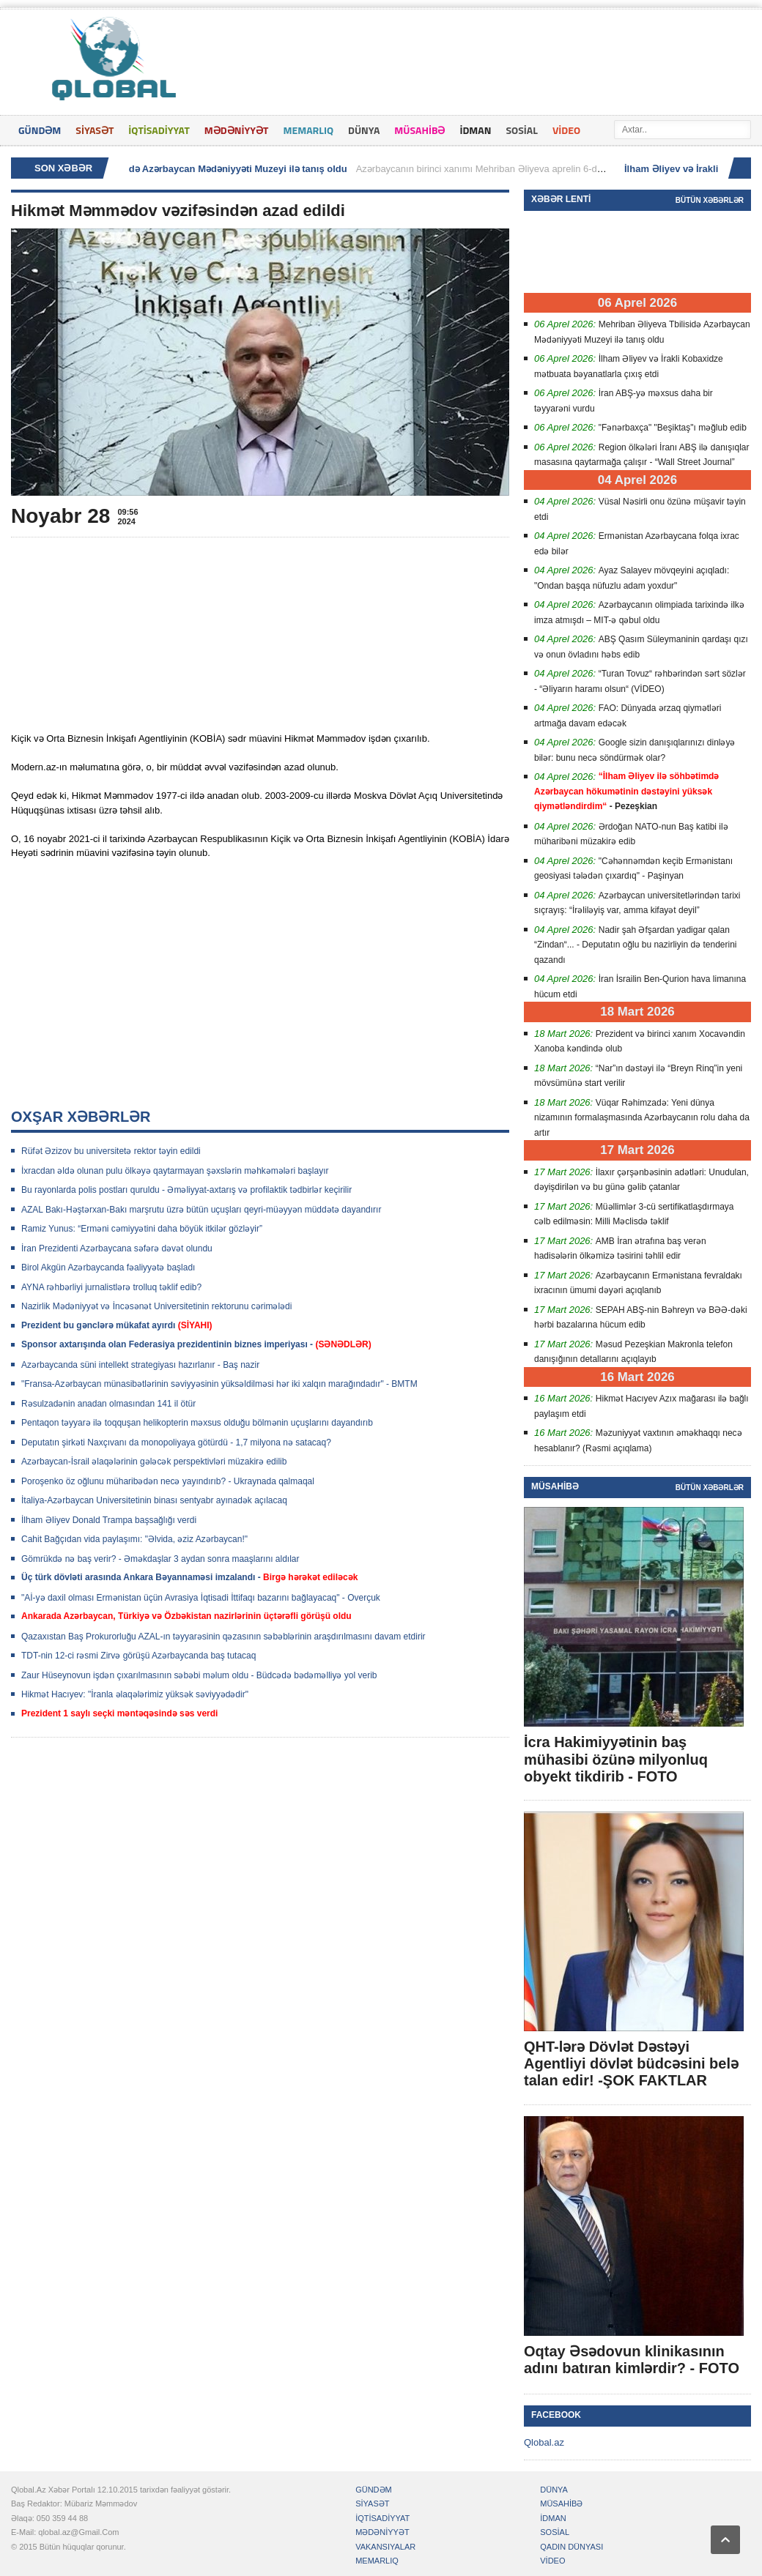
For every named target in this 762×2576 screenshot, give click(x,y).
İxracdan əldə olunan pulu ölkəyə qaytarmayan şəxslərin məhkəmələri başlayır (174, 1171)
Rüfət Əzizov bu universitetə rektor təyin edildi (111, 1151)
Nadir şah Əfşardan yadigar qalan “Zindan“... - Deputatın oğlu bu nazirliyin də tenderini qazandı (635, 945)
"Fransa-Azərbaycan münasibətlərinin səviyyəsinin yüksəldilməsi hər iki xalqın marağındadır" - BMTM (219, 1384)
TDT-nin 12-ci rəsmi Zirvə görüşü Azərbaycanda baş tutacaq (138, 1655)
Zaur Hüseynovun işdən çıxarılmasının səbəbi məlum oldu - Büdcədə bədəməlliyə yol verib (199, 1675)
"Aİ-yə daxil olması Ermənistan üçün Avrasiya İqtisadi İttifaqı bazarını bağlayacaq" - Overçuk (200, 1598)
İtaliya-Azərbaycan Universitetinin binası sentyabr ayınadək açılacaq (154, 1500)
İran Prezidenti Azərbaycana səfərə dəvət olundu (116, 1248)
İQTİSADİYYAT (158, 130)
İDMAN (475, 130)
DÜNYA (364, 130)
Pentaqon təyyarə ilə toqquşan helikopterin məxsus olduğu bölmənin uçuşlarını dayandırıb (197, 1423)
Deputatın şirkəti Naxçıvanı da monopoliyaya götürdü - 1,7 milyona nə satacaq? (176, 1442)
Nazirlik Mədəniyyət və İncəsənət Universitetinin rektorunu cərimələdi (156, 1306)
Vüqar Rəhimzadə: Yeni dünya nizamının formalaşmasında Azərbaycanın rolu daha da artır (642, 1118)
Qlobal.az (544, 2442)
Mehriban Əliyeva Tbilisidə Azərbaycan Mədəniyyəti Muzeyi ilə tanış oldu (186, 168)
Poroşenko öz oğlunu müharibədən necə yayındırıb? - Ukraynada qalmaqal (167, 1481)
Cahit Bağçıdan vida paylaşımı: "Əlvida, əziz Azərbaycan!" (134, 1539)
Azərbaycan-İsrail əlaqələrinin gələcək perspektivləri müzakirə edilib (153, 1461)
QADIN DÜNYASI (571, 2546)
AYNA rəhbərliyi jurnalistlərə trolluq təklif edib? (111, 1287)
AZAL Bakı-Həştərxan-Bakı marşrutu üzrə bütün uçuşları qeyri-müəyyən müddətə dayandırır (201, 1210)
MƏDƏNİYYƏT (236, 130)
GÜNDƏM (39, 130)
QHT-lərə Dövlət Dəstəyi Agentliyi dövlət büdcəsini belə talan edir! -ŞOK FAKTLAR (631, 2063)
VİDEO (566, 130)
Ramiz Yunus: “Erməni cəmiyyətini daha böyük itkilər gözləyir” (141, 1229)
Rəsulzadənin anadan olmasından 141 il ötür (108, 1404)
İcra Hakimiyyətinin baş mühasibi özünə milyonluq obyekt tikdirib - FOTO (616, 1759)
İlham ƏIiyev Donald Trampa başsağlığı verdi (108, 1520)
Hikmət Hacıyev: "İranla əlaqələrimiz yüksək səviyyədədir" (134, 1694)
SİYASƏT (94, 130)
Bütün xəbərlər (710, 200)
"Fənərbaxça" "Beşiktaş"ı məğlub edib (673, 427)
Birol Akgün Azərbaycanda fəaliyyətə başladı (108, 1267)
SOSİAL (522, 130)
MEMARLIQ (308, 130)
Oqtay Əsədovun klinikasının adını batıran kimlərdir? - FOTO (631, 2359)
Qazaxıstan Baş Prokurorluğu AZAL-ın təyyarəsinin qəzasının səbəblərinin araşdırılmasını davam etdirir (223, 1636)
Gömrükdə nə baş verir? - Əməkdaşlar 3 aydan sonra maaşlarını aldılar (160, 1559)
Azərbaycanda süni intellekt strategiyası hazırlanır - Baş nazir (140, 1365)
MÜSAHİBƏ (419, 130)
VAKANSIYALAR (385, 2546)
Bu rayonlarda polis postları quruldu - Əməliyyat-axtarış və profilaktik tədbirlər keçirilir (186, 1190)
